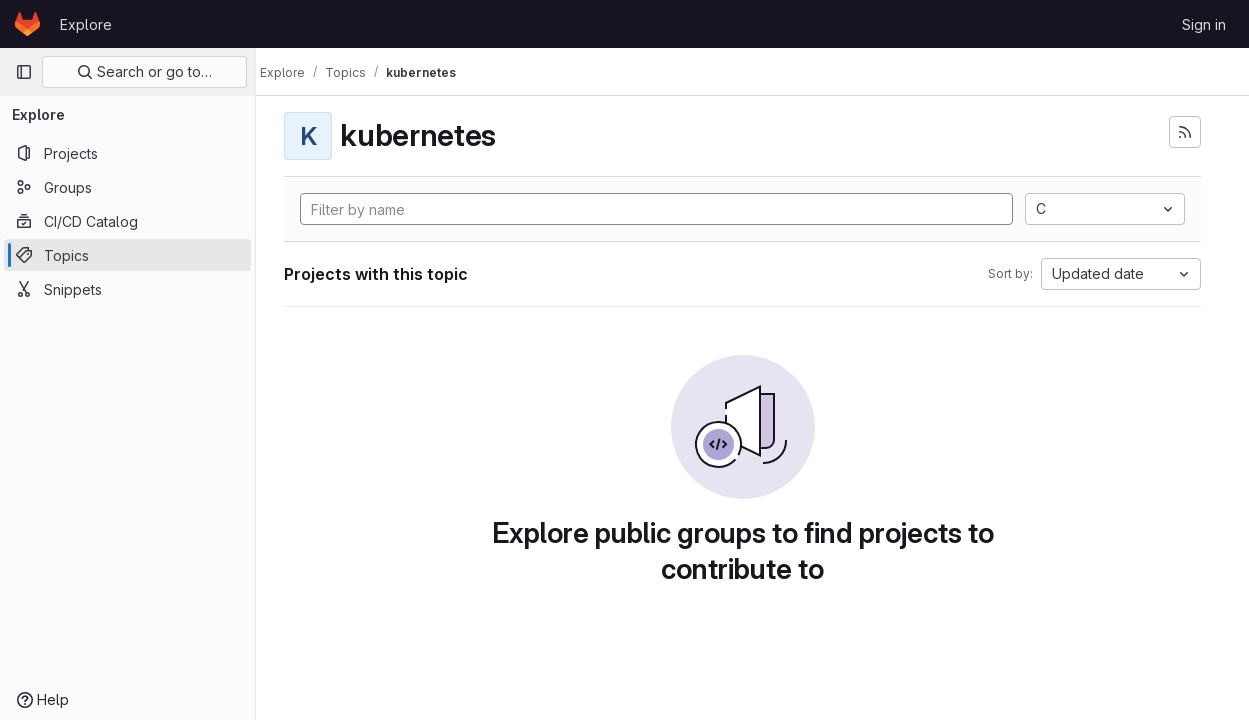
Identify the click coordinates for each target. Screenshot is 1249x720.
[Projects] (127, 153)
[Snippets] (127, 289)
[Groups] (127, 187)
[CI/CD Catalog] (127, 221)
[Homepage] (27, 24)
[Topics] (127, 255)
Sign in (1204, 24)
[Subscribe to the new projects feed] (1185, 132)
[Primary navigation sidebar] (24, 72)
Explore (86, 24)
